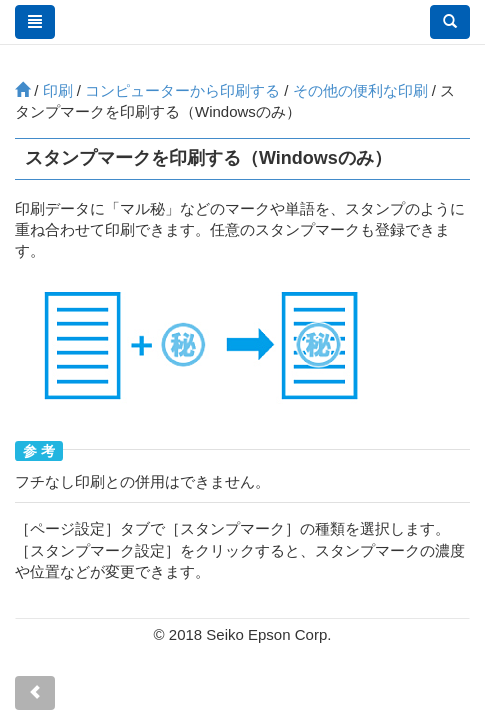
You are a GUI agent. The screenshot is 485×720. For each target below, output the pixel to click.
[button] (450, 22)
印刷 (58, 90)
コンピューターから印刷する (182, 90)
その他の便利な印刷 (360, 90)
